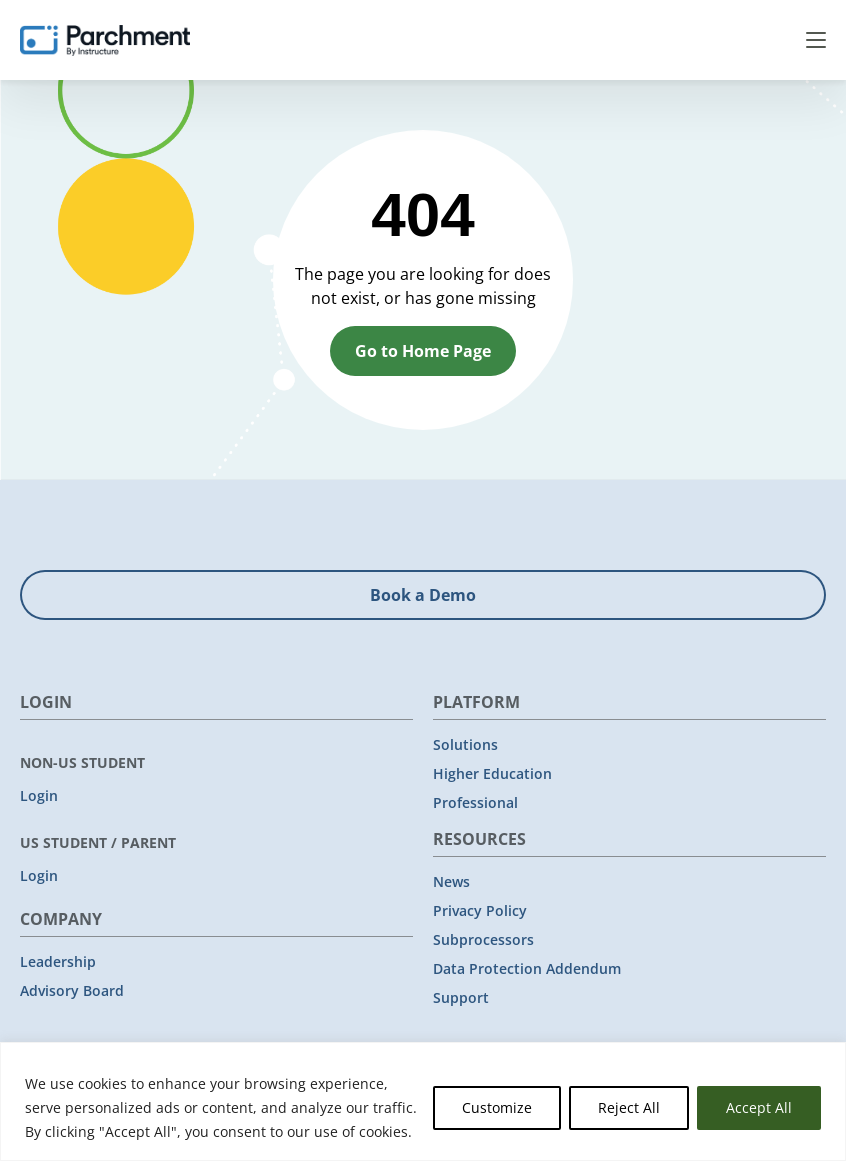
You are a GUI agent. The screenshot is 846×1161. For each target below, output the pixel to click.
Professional (475, 802)
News (451, 881)
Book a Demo (423, 595)
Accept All (759, 1107)
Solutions (465, 744)
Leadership (58, 961)
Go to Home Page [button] (423, 351)
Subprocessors (483, 939)
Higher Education (492, 773)
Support (461, 997)
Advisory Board (72, 990)
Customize (497, 1107)
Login (39, 795)
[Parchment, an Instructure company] (105, 40)
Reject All (629, 1107)
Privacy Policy (480, 910)
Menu (816, 40)
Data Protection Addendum (527, 968)
